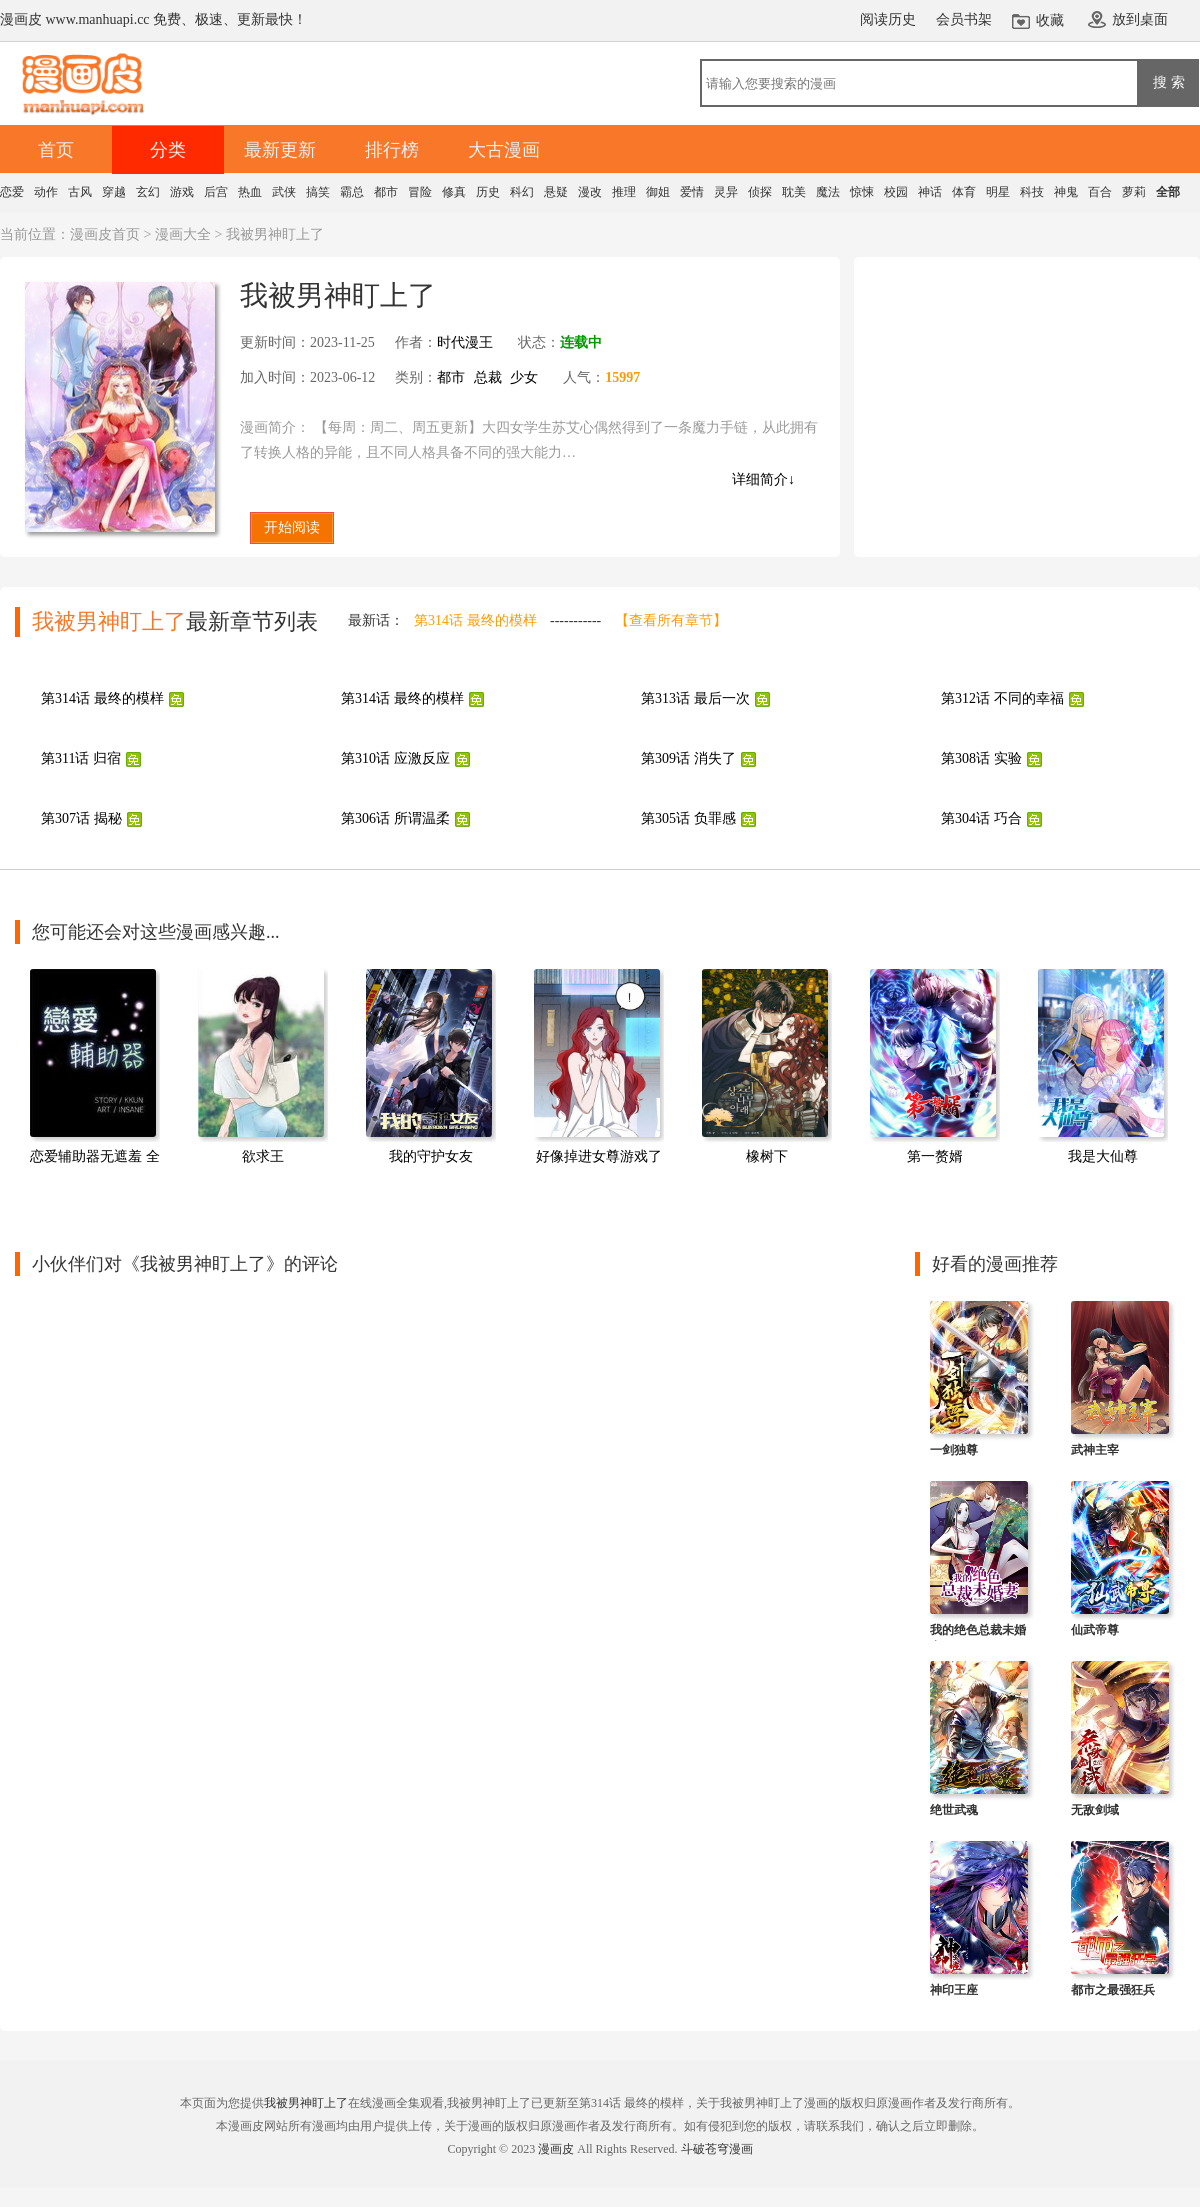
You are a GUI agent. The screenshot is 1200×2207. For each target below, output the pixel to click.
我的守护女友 (431, 1156)
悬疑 (556, 192)
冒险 (420, 192)
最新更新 (280, 150)
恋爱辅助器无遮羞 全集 (102, 1156)
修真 (454, 192)
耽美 (794, 192)
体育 (964, 192)
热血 (250, 192)
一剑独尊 (954, 1450)
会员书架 (964, 19)
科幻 (522, 192)
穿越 (114, 192)
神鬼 (1066, 192)
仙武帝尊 (1095, 1630)
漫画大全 (183, 234)
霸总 (352, 192)
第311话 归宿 (81, 758)
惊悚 (862, 192)
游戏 (182, 192)
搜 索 (1169, 82)
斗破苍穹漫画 (717, 2149)
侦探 (760, 192)
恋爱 (12, 192)
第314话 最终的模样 (475, 620)
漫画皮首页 (105, 234)
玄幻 (148, 192)
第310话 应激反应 (395, 758)
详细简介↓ (763, 479)
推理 (624, 192)
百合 (1100, 192)
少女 (524, 377)
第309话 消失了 (688, 758)
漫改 (590, 192)
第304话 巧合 (981, 818)
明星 (998, 192)
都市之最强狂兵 (1113, 1990)
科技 (1032, 192)
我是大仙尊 (1103, 1156)
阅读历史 (888, 19)
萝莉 (1134, 192)
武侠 (284, 192)
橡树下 (767, 1156)
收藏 (1050, 20)
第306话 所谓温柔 (395, 818)
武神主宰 (1095, 1450)
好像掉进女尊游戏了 (599, 1156)
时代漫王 (465, 342)
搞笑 (318, 192)
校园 (896, 192)
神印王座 (954, 1990)
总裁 (488, 377)
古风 (80, 192)
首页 (56, 150)
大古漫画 (504, 150)
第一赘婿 (935, 1156)
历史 (488, 192)
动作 (46, 192)
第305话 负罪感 (688, 818)
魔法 (828, 192)
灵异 (726, 192)
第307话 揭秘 (81, 818)
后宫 (216, 192)
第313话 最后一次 (695, 698)
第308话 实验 (981, 758)
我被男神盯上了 (306, 2103)
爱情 (692, 192)
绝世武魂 (954, 1810)
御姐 (658, 192)
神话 (930, 192)
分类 (168, 150)
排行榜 (392, 150)
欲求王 (263, 1156)
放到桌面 (1140, 19)
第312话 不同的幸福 (1002, 698)
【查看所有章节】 (671, 620)
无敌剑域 (1095, 1810)
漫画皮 (556, 2149)
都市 (386, 192)
